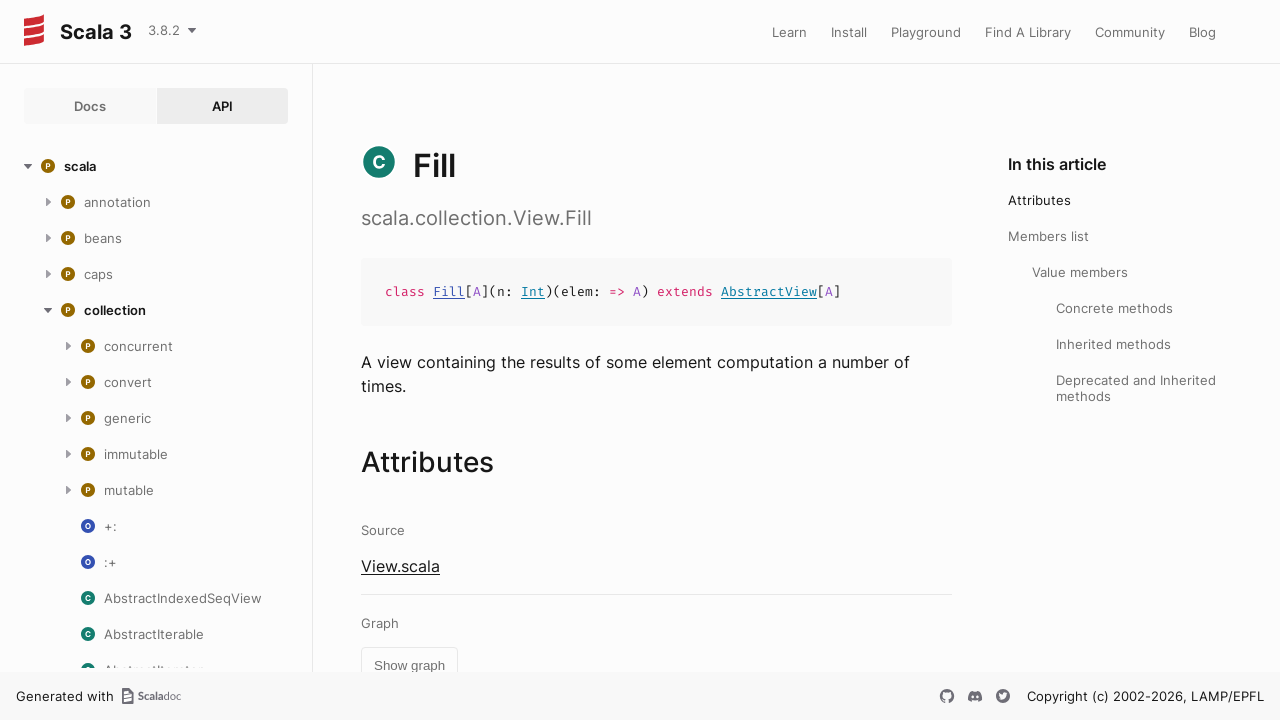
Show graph (409, 665)
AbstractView (769, 291)
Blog (1202, 32)
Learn (789, 32)
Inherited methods (1113, 344)
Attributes (1039, 200)
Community (1130, 32)
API (222, 106)
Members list (1048, 236)
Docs (90, 106)
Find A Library (1028, 32)
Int (533, 291)
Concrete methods (1114, 308)
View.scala (400, 566)
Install (849, 32)
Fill (449, 291)
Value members (1080, 272)
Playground (926, 32)
